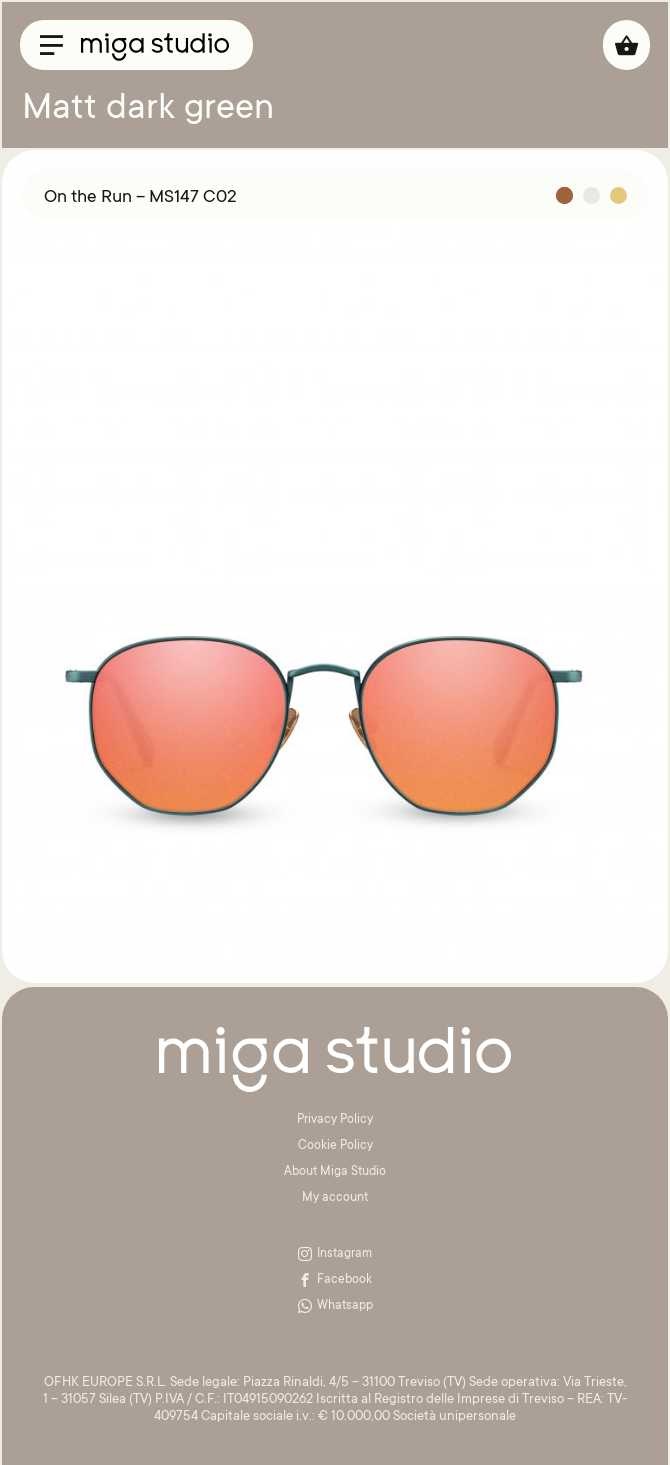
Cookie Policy (335, 1146)
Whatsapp (335, 1306)
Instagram (335, 1254)
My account (335, 1198)
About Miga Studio (335, 1172)
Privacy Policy (335, 1120)
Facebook (335, 1280)
